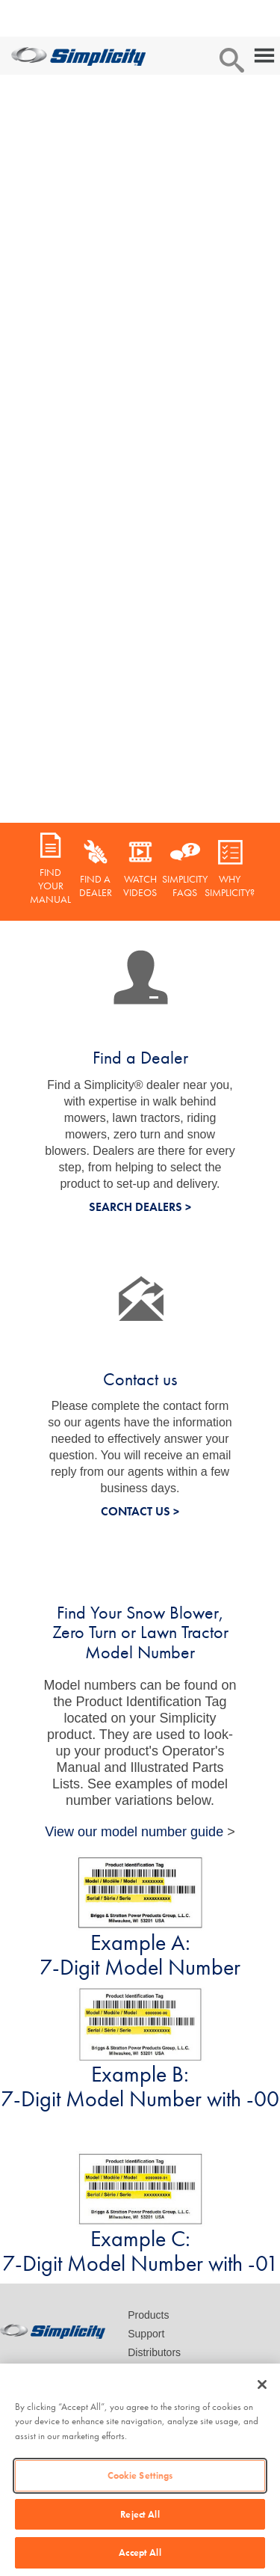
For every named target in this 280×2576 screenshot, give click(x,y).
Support (146, 2334)
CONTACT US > (140, 1511)
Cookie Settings (140, 2475)
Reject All (139, 2514)
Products (148, 2315)
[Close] (262, 2384)
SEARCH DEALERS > (140, 1207)
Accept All (140, 2552)
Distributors (154, 2352)
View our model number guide (134, 1831)
